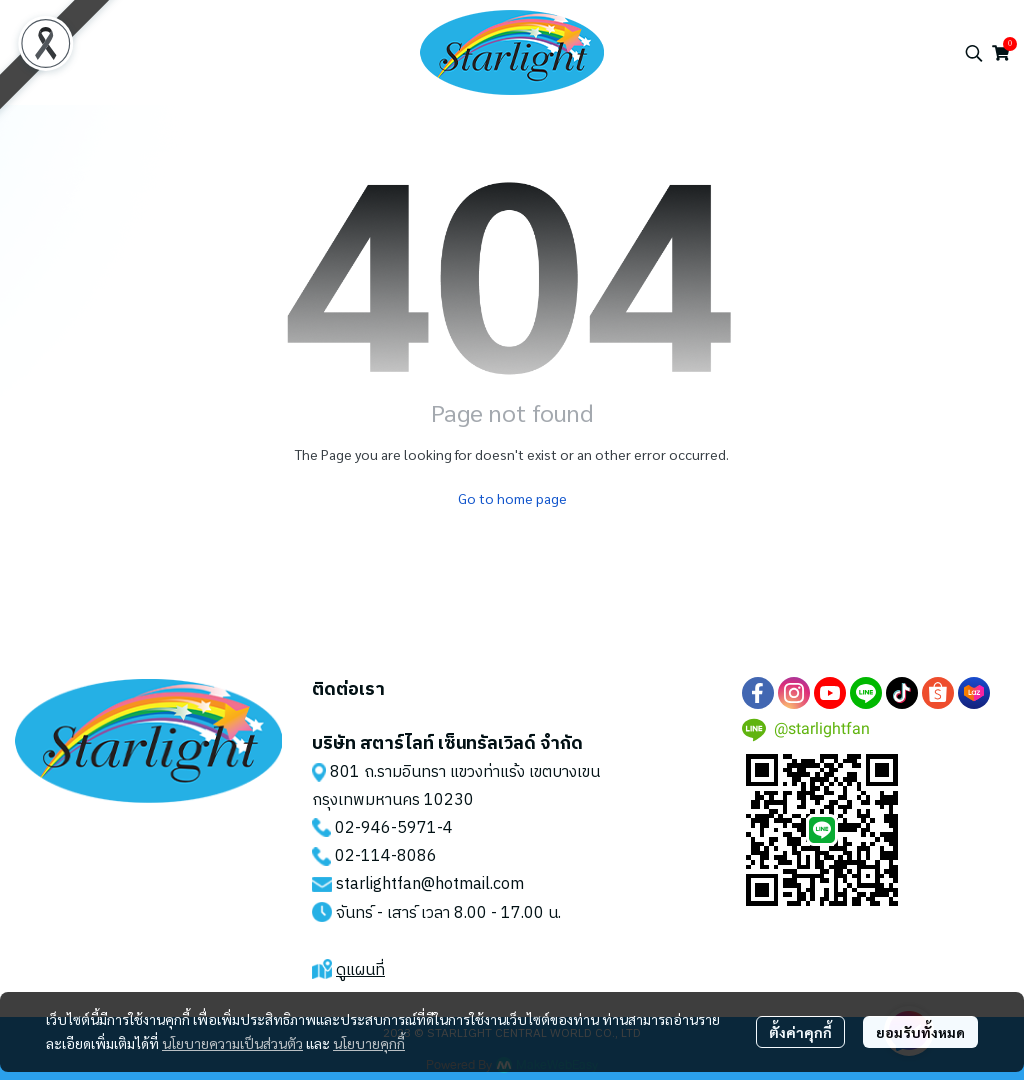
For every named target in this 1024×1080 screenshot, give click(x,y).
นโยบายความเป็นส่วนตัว (232, 1043)
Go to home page (512, 498)
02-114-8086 (386, 856)
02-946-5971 (386, 828)
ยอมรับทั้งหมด (920, 1032)
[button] (974, 53)
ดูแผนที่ (360, 970)
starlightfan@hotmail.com (430, 884)
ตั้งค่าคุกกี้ (800, 1032)
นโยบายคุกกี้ (369, 1043)
